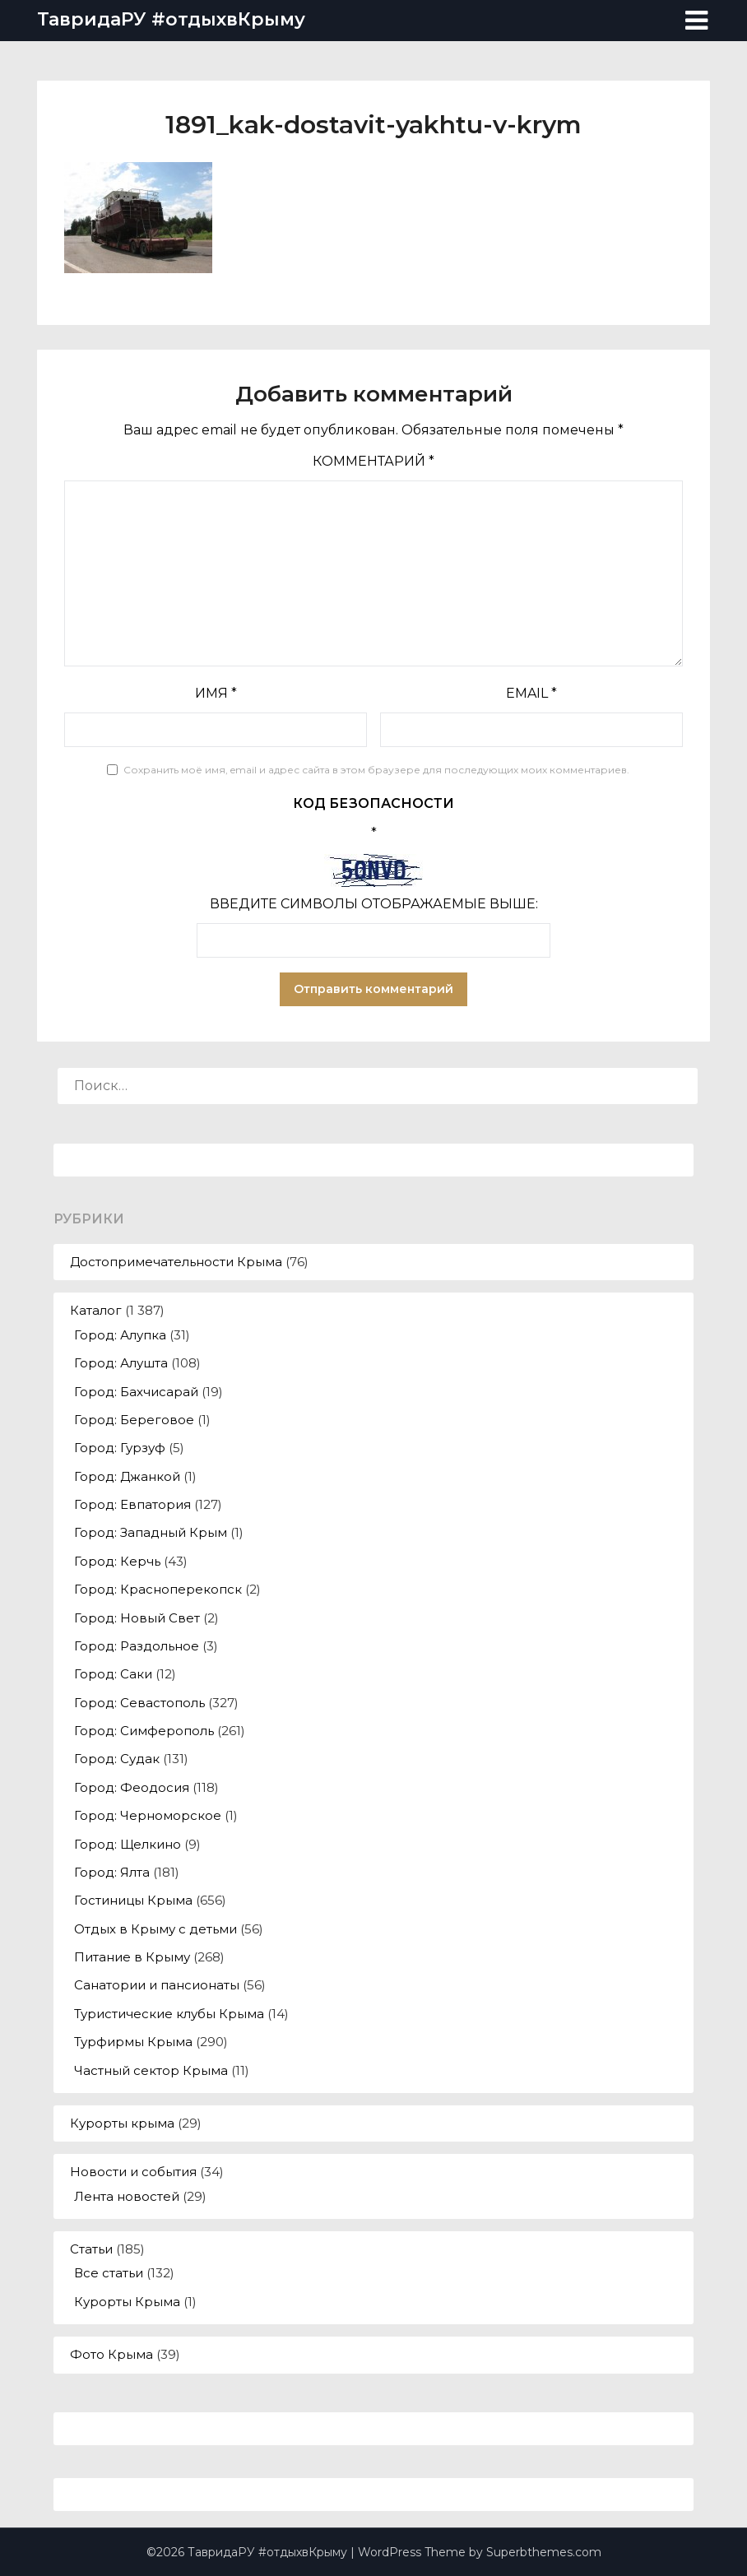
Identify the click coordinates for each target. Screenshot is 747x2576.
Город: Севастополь (139, 1702)
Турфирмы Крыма (133, 2041)
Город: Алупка (120, 1335)
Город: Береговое (134, 1419)
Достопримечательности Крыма (176, 1261)
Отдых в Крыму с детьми (155, 1929)
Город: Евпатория (132, 1504)
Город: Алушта (121, 1363)
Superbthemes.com (543, 2552)
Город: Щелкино (127, 1844)
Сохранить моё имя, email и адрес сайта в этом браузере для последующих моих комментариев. (376, 770)
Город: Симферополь (144, 1730)
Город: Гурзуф (119, 1447)
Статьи (91, 2249)
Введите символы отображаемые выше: (374, 904)
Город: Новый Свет (137, 1618)
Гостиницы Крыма (133, 1900)
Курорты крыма (122, 2123)
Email (531, 693)
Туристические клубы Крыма (169, 2013)
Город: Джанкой (127, 1476)
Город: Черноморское (147, 1815)
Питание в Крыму (132, 1957)
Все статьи (108, 2273)
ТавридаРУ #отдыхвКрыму (171, 19)
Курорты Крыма (127, 2301)
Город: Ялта (112, 1872)
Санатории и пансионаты (156, 1985)
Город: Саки (113, 1674)
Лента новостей (126, 2196)
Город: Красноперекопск (158, 1589)
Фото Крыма (111, 2354)
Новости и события (133, 2171)
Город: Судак (117, 1758)
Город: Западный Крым (150, 1532)
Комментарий (373, 461)
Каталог (96, 1310)
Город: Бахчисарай (136, 1391)
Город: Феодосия (131, 1787)
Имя (216, 693)
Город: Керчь (117, 1561)
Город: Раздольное (136, 1646)
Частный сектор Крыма (151, 2070)
